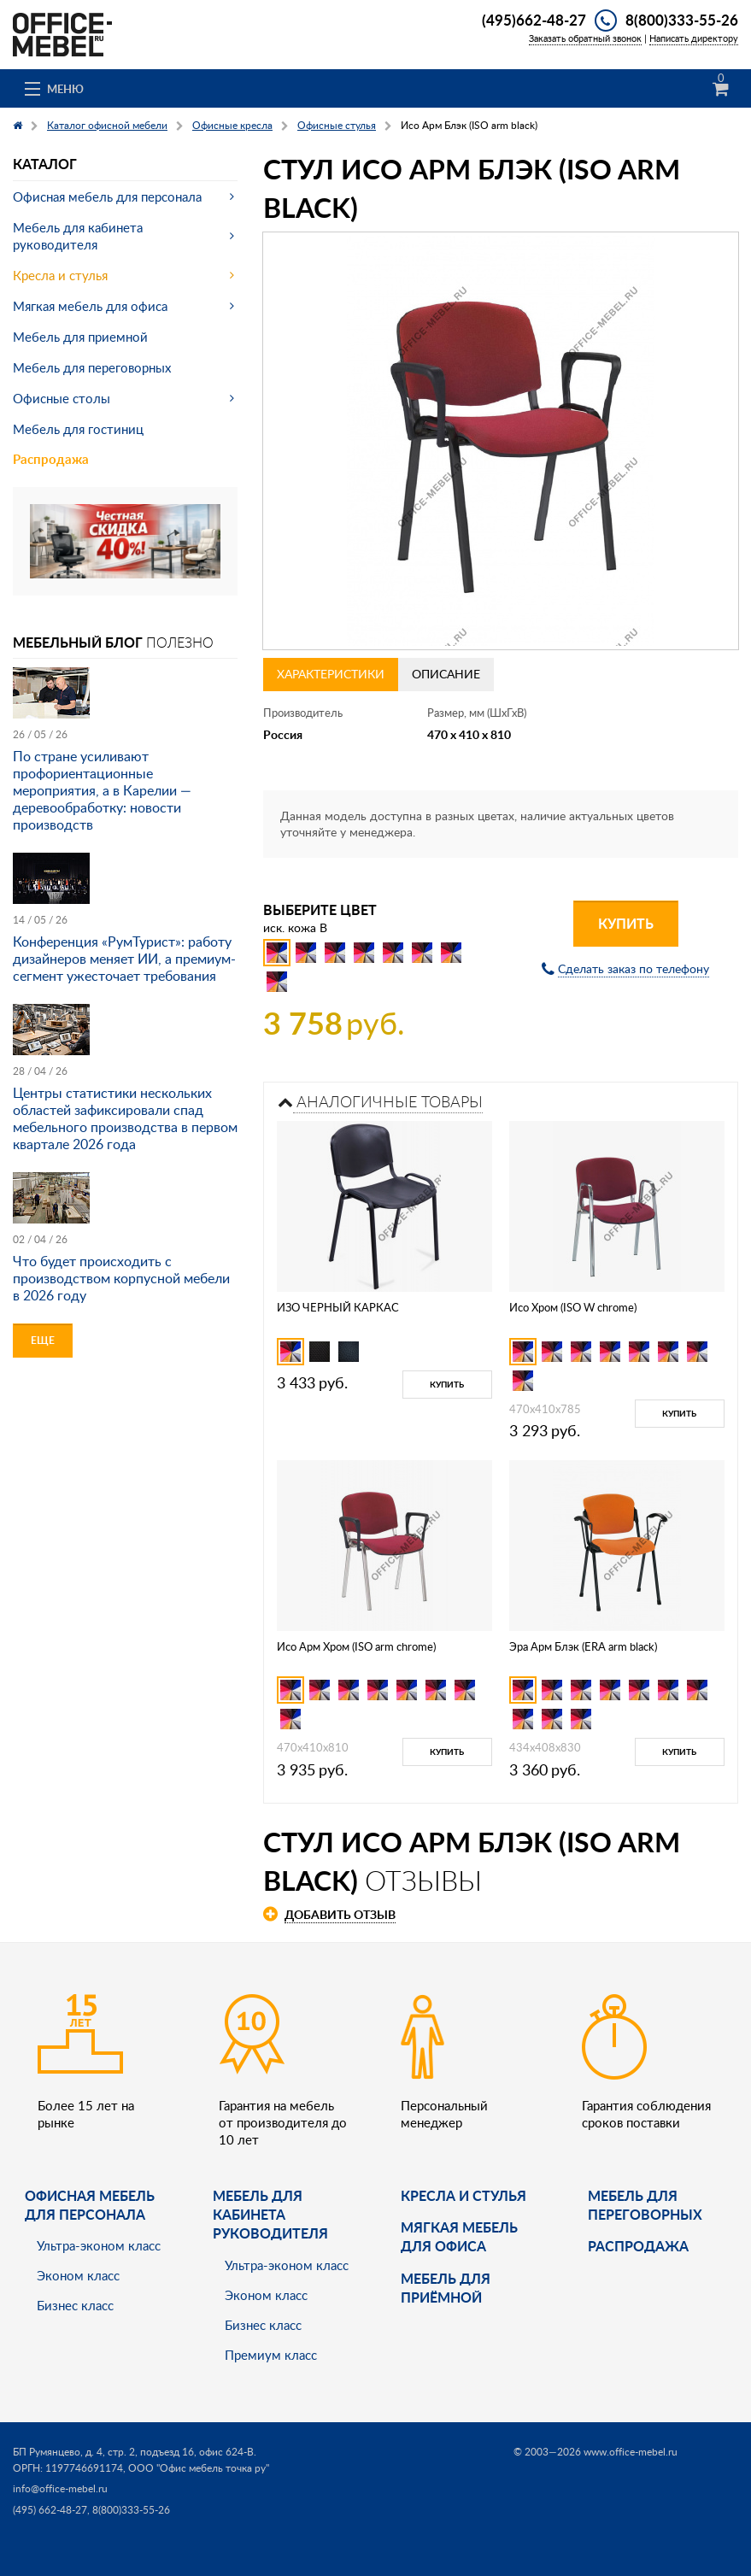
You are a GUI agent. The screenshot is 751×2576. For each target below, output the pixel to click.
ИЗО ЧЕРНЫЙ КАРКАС (338, 1307)
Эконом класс (78, 2275)
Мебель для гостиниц (78, 428)
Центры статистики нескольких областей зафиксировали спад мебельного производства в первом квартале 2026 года (125, 1118)
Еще (43, 1340)
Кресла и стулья (60, 275)
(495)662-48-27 (534, 19)
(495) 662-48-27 (50, 2510)
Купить (626, 923)
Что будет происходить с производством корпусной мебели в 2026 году (121, 1278)
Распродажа (51, 459)
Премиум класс (271, 2354)
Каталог (45, 163)
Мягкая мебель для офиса (90, 305)
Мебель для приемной (80, 336)
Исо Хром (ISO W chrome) (573, 1307)
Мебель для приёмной (445, 2287)
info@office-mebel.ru (60, 2488)
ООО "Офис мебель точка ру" (198, 2468)
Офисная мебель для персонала (107, 196)
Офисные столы (61, 398)
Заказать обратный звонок (585, 38)
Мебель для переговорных (92, 367)
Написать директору (693, 38)
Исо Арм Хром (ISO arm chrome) (356, 1646)
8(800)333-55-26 (681, 19)
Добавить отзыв (340, 1914)
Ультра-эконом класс (99, 2245)
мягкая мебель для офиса (459, 2236)
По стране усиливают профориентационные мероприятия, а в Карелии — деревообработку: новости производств (102, 790)
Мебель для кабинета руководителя (78, 236)
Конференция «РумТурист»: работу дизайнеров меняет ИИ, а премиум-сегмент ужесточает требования (124, 958)
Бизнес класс (75, 2305)
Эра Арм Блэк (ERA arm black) (583, 1646)
